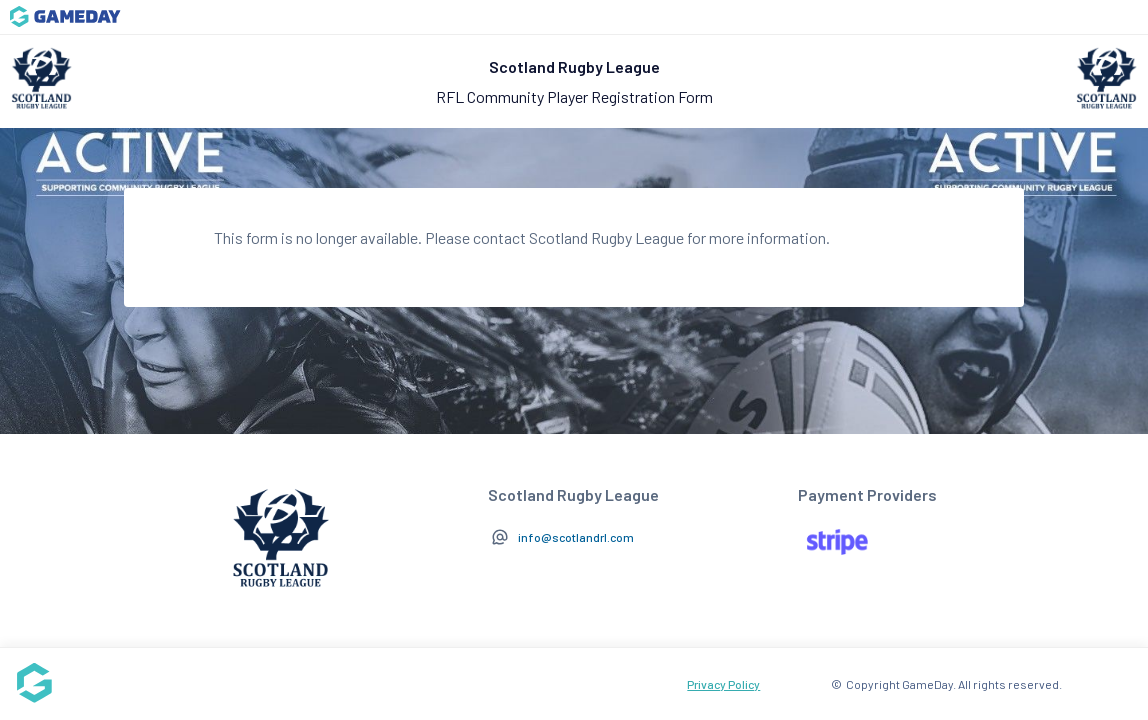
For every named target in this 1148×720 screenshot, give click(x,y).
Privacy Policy (723, 684)
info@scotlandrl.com (576, 537)
